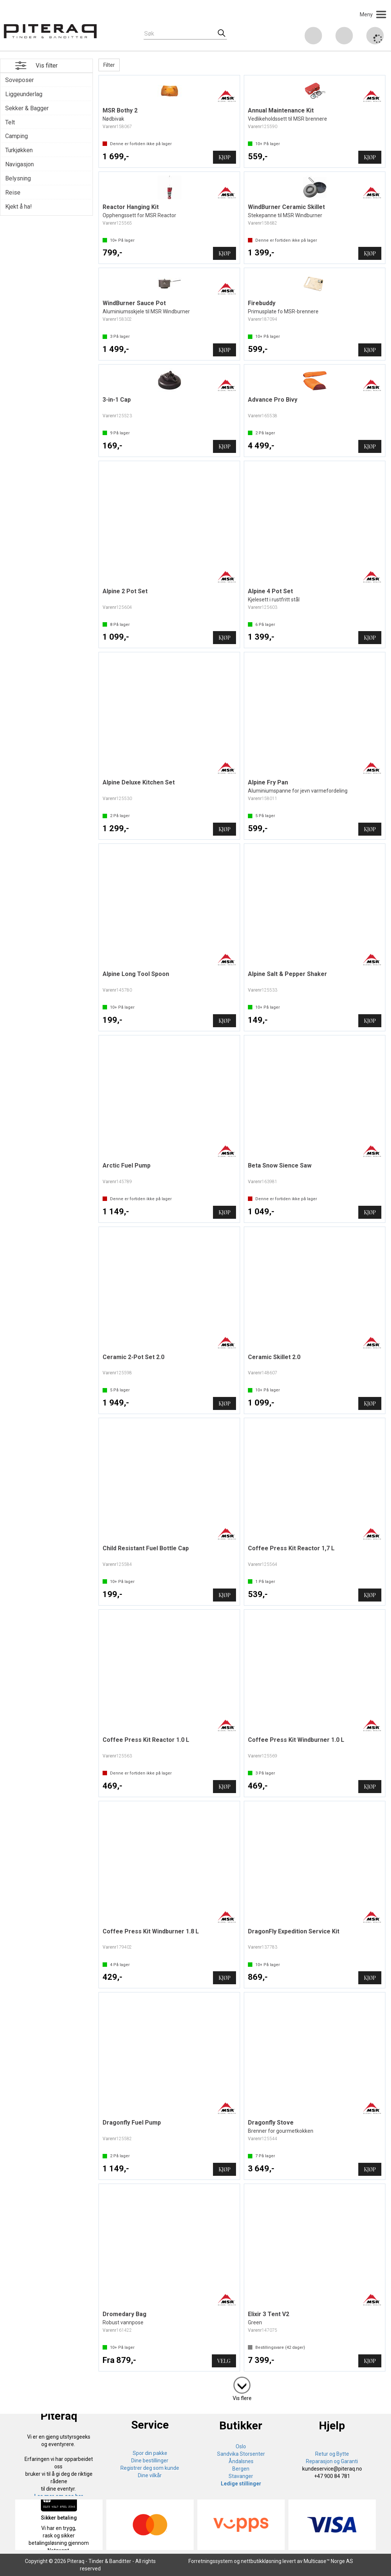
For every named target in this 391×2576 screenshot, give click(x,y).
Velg (223, 2360)
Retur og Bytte (332, 2454)
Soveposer (19, 80)
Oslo (241, 2446)
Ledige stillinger (241, 2484)
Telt (10, 122)
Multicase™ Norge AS (328, 2561)
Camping (16, 136)
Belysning (18, 178)
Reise (12, 192)
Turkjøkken (19, 150)
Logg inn (344, 37)
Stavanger (241, 2476)
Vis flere (242, 2398)
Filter (109, 65)
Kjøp (224, 157)
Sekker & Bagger (27, 108)
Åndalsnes (241, 2461)
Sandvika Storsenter (241, 2454)
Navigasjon (19, 164)
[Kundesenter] (313, 35)
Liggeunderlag (23, 94)
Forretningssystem (210, 2561)
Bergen (240, 2469)
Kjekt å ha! (18, 206)
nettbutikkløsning (261, 2561)
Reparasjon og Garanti (332, 2461)
